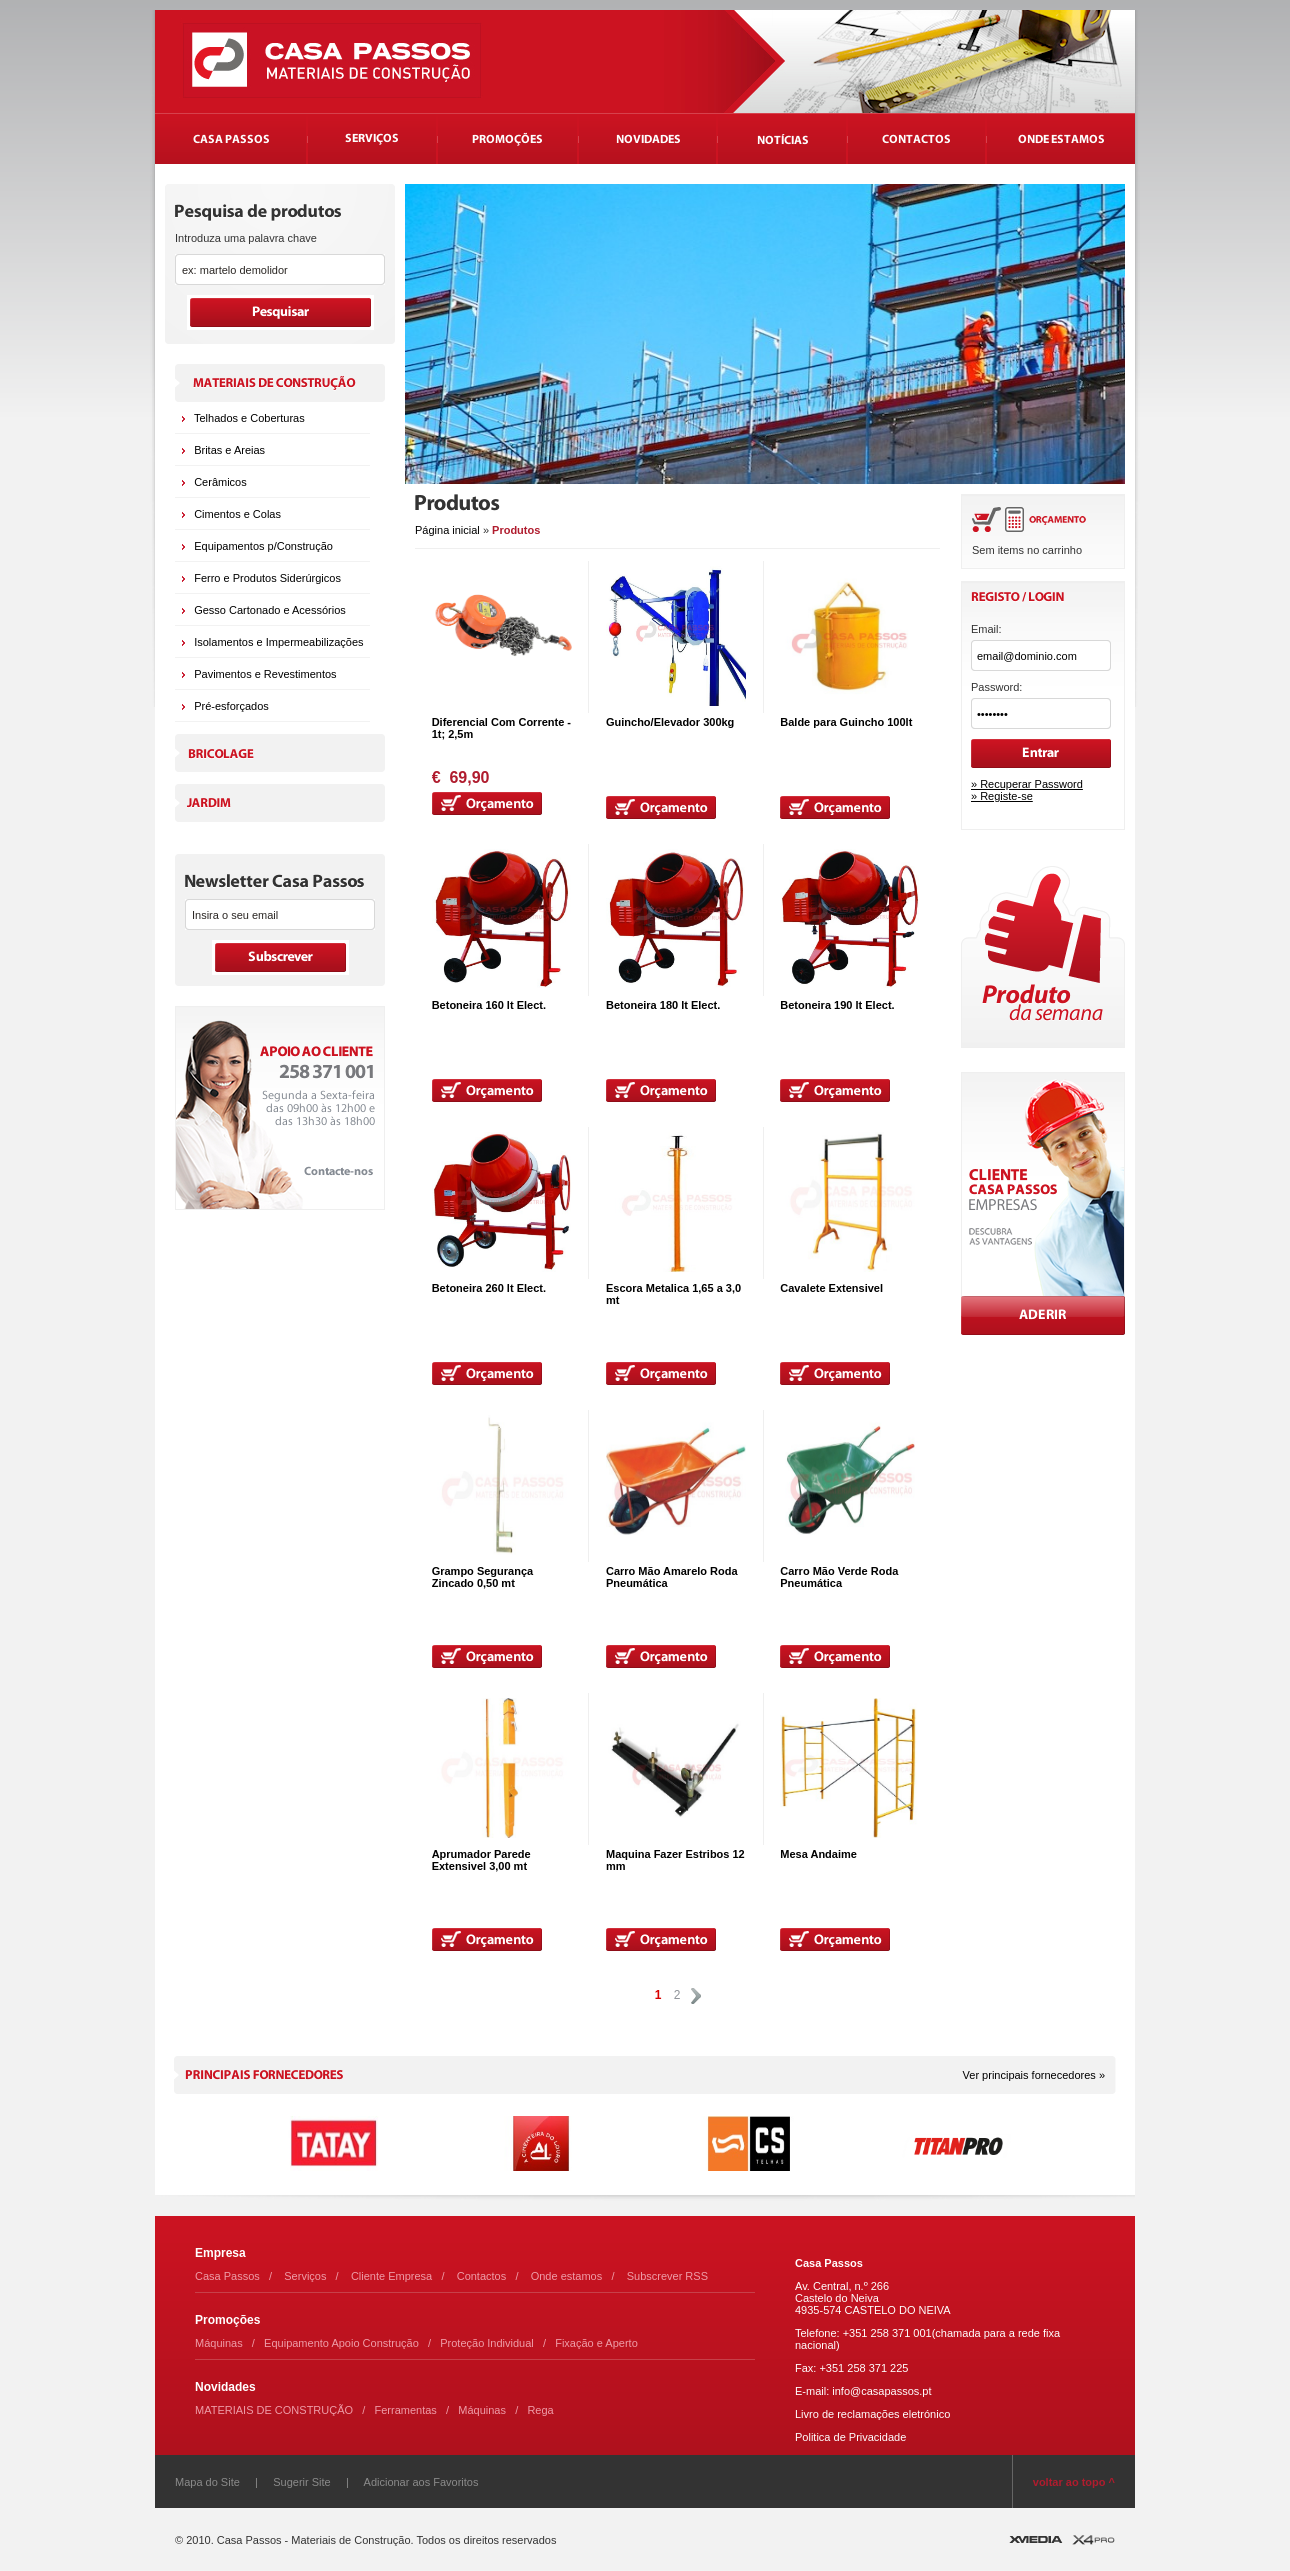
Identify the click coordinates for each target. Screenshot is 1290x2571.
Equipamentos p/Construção (263, 546)
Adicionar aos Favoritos (421, 2482)
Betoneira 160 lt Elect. (489, 1005)
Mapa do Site (207, 2482)
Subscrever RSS (667, 2276)
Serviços (305, 2276)
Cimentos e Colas (237, 514)
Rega (540, 2410)
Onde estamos (567, 2276)
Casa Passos (227, 2276)
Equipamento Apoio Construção (341, 2343)
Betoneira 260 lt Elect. (489, 1288)
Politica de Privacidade (850, 2437)
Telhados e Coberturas (249, 418)
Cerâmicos (220, 482)
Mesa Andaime (818, 1854)
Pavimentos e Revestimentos (265, 674)
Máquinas (219, 2343)
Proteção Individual (487, 2343)
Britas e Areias (229, 450)
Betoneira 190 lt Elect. (837, 1005)
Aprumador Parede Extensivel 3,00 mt (481, 1860)
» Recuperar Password (1027, 784)
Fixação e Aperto (596, 2343)
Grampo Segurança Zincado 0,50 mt (482, 1577)
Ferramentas (406, 2410)
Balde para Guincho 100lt (846, 722)
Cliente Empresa (391, 2276)
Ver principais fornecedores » (1034, 2075)
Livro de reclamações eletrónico (872, 2414)
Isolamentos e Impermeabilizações (278, 642)
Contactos (482, 2276)
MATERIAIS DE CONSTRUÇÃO (274, 2410)
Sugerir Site (301, 2482)
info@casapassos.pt (881, 2391)
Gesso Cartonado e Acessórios (270, 610)
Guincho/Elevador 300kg (670, 722)
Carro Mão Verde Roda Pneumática (839, 1577)
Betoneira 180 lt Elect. (663, 1005)
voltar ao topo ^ (1074, 2482)
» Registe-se (1002, 796)
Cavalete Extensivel (831, 1288)
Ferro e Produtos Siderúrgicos (267, 578)
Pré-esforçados (231, 706)
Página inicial (447, 530)
